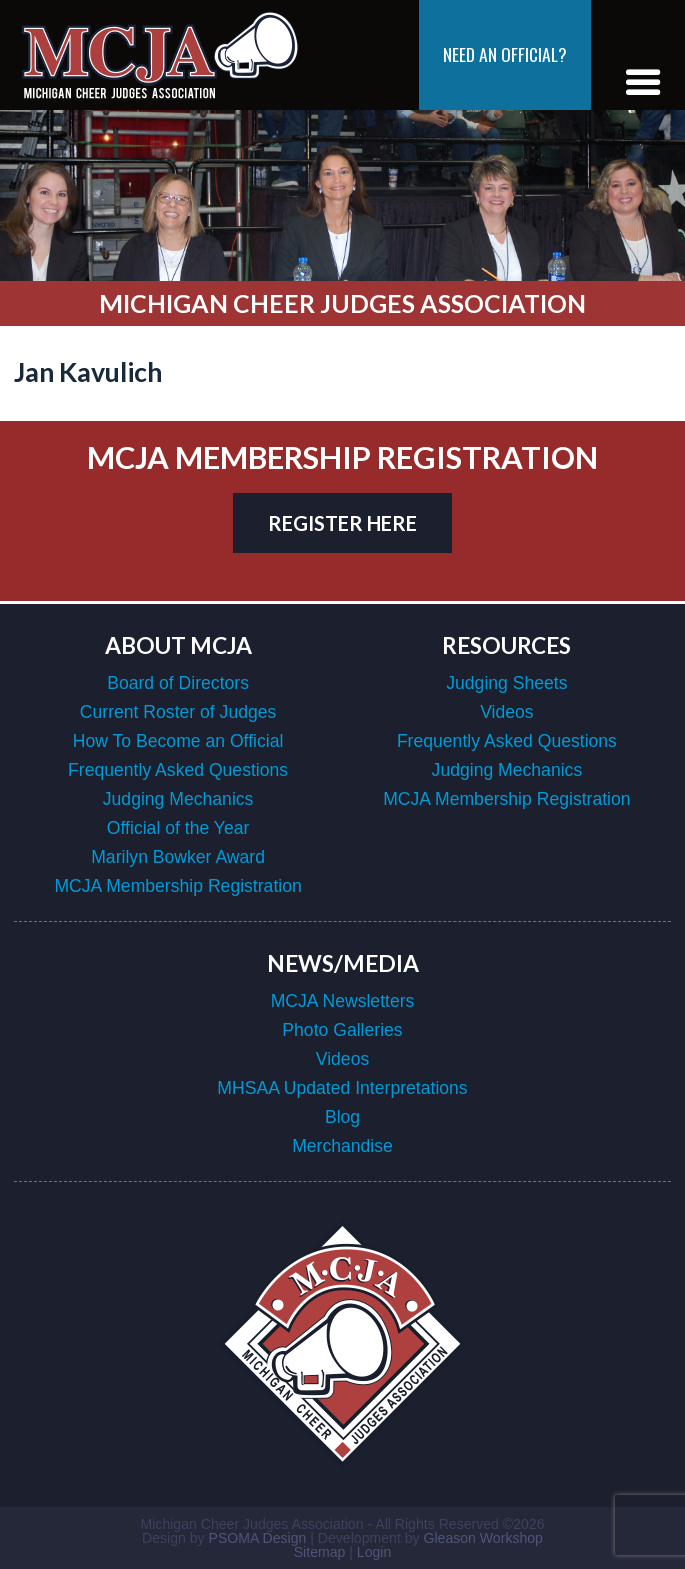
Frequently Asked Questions (178, 770)
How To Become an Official (178, 741)
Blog (342, 1117)
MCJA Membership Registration (177, 886)
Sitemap (320, 1552)
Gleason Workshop (482, 1538)
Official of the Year (178, 828)
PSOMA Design (258, 1538)
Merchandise (342, 1146)
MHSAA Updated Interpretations (342, 1088)
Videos (506, 712)
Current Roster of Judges (178, 712)
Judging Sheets (506, 683)
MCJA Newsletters (343, 1001)
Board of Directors (178, 683)
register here (342, 523)
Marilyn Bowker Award (178, 857)
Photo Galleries (342, 1030)
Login (374, 1552)
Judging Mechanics (178, 799)
